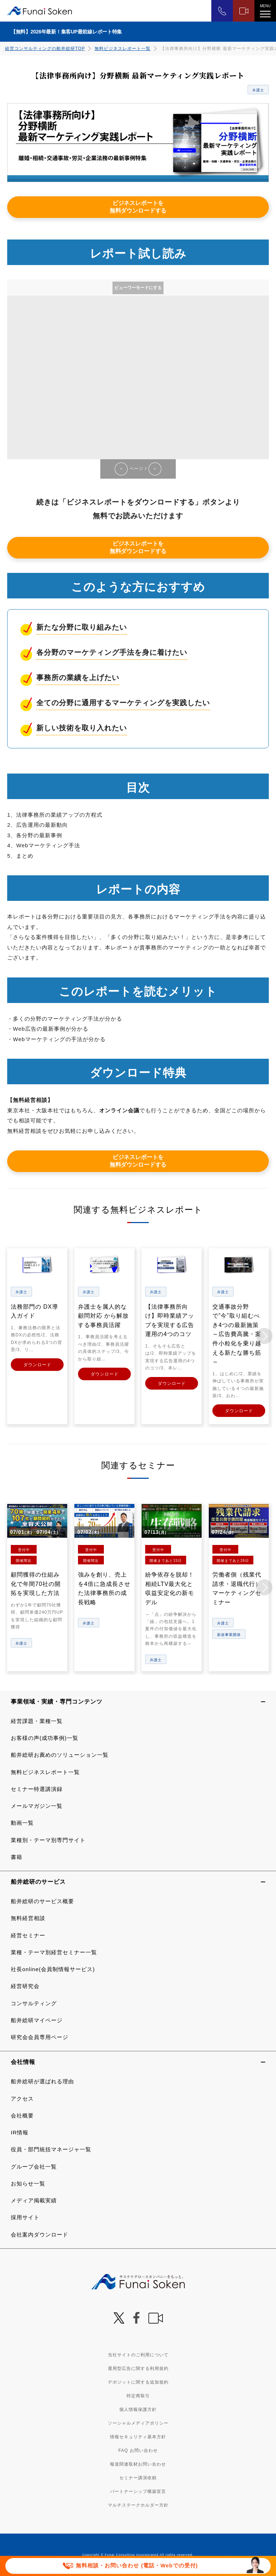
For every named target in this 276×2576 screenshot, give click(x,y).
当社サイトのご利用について (138, 2354)
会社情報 (23, 2062)
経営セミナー (28, 1935)
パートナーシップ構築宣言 (138, 2491)
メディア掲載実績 (34, 2200)
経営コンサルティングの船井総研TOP (45, 48)
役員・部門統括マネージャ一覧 (51, 2149)
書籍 (16, 1857)
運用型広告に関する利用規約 (138, 2368)
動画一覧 (22, 1823)
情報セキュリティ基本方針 (138, 2436)
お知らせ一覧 (28, 2183)
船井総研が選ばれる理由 (42, 2081)
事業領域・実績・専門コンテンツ (56, 1701)
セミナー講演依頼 (138, 2477)
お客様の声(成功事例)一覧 (44, 1738)
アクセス (22, 2098)
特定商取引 (138, 2395)
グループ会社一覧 (34, 2166)
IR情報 (19, 2132)
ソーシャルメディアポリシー (138, 2422)
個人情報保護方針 (138, 2409)
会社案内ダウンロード (39, 2234)
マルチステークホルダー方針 (138, 2504)
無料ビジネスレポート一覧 (123, 48)
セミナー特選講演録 (37, 1789)
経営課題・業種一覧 (37, 1721)
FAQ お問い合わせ (137, 2450)
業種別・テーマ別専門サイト (48, 1840)
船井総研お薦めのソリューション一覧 (60, 1755)
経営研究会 (25, 1986)
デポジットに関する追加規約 (138, 2381)
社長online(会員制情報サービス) (53, 1969)
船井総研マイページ (37, 2020)
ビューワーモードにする (138, 287)
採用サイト (25, 2217)
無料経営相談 (28, 1918)
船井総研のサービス (38, 1881)
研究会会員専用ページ (39, 2037)
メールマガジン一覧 (37, 1806)
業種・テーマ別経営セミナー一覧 (54, 1952)
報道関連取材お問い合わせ (138, 2463)
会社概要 (22, 2115)
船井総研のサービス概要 (42, 1901)
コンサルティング (34, 2003)
